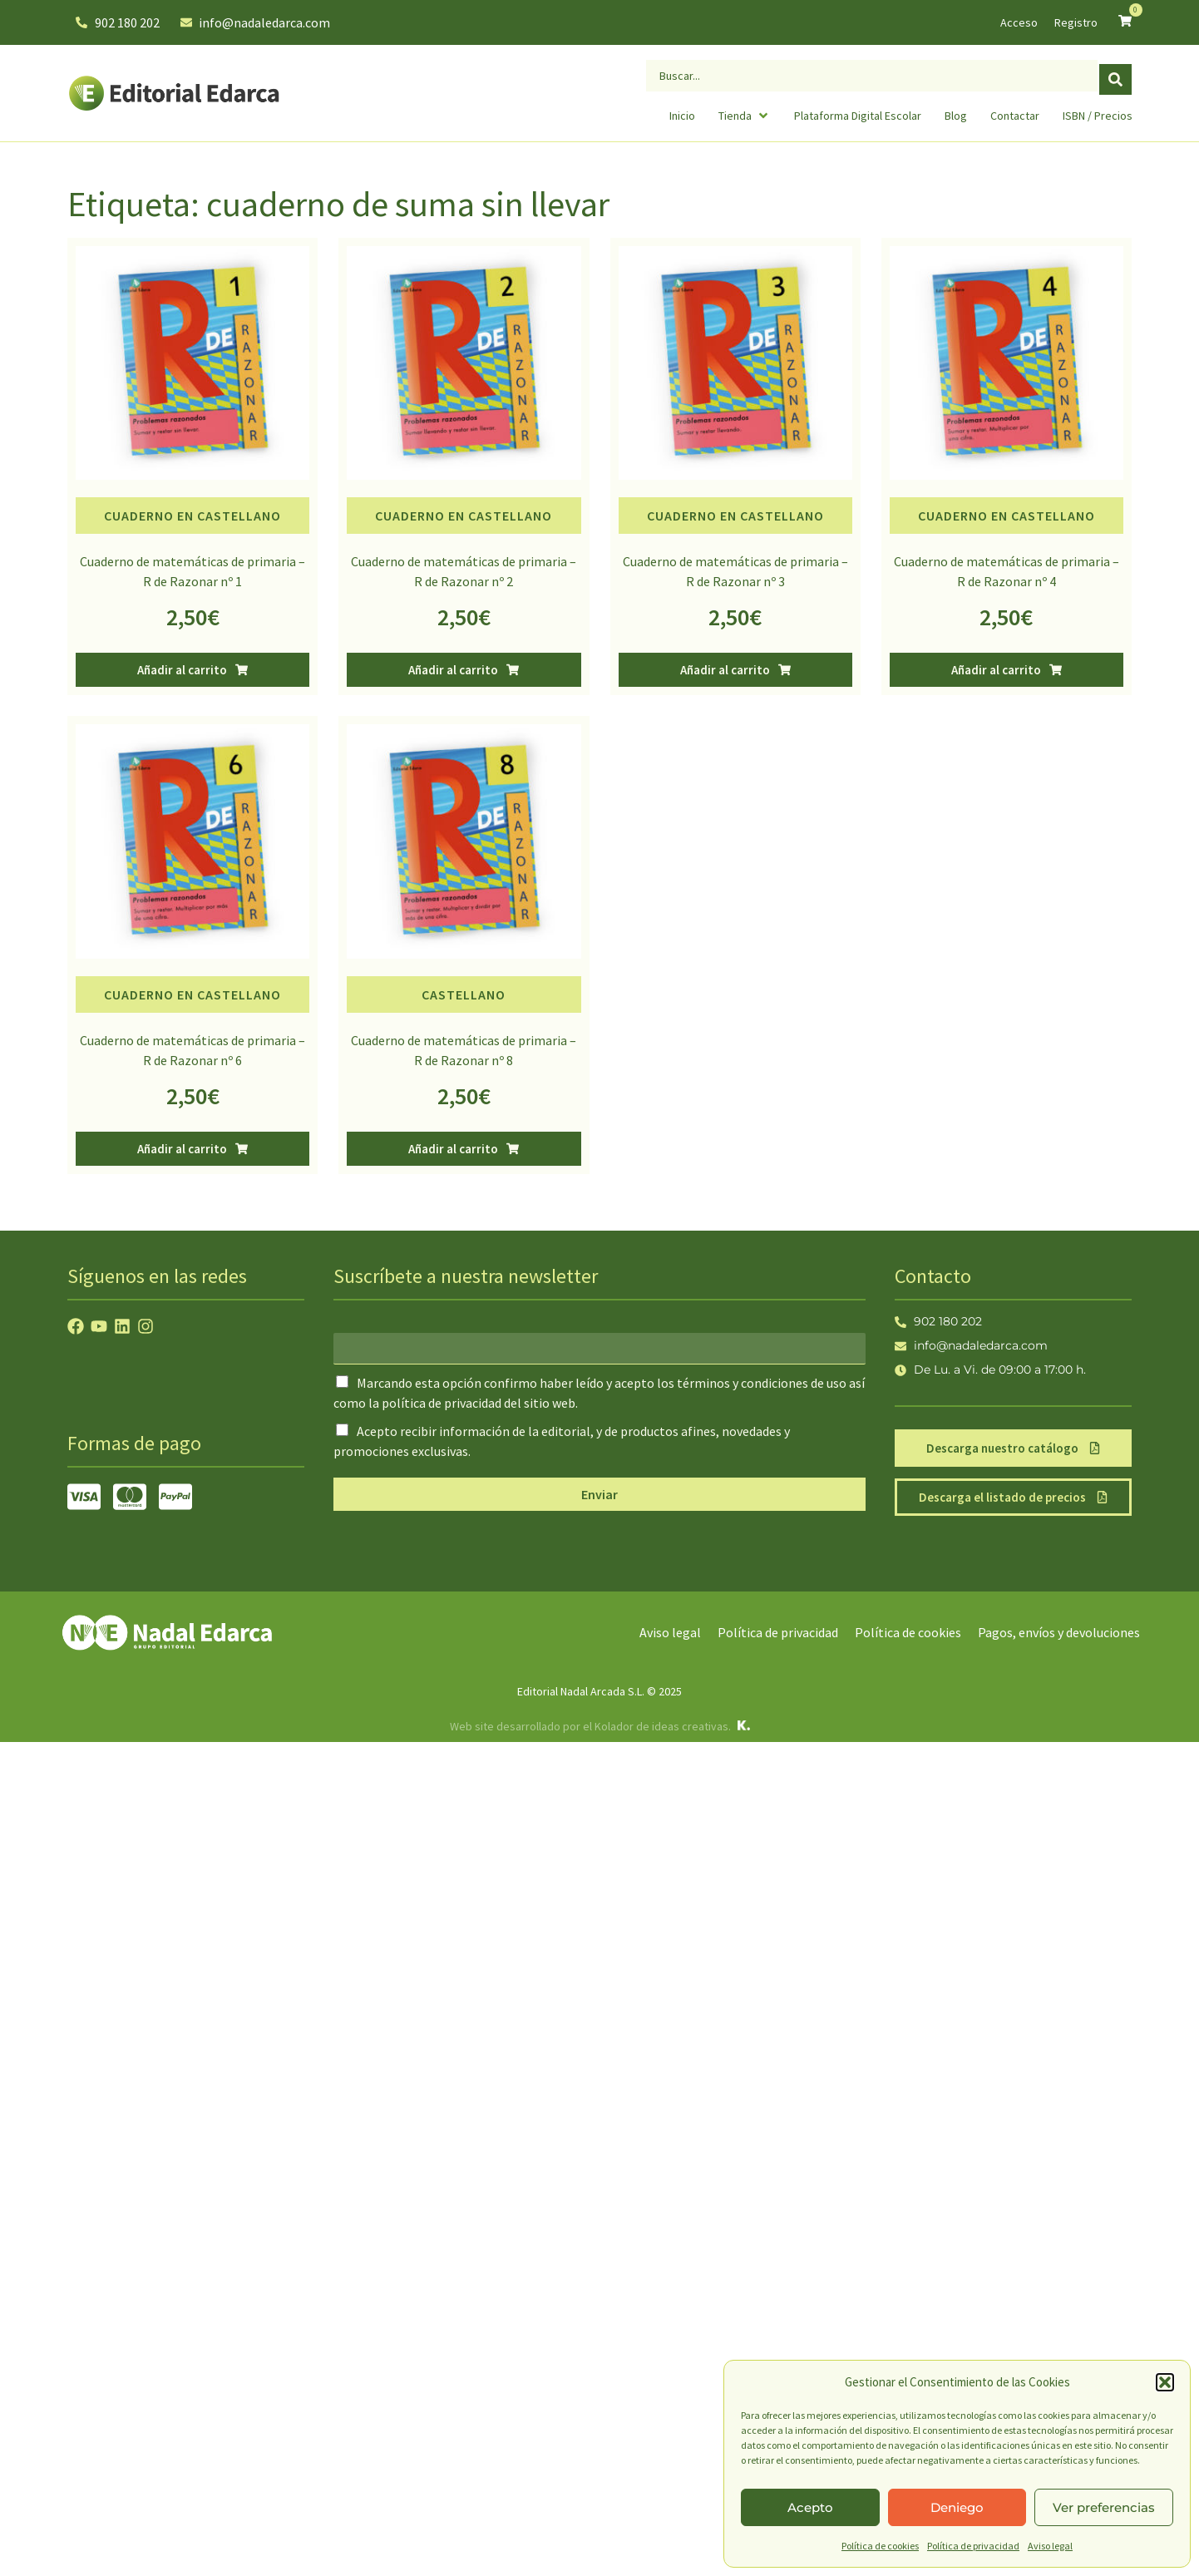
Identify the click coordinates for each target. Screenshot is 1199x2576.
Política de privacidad (973, 2545)
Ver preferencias (1104, 2507)
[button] (1165, 2382)
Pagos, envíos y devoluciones (1059, 1632)
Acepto (810, 2507)
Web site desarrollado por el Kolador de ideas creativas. (590, 1726)
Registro (1076, 22)
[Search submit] (1115, 73)
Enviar (599, 1494)
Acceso (1019, 22)
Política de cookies (880, 2545)
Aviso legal (1050, 2545)
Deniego (957, 2507)
